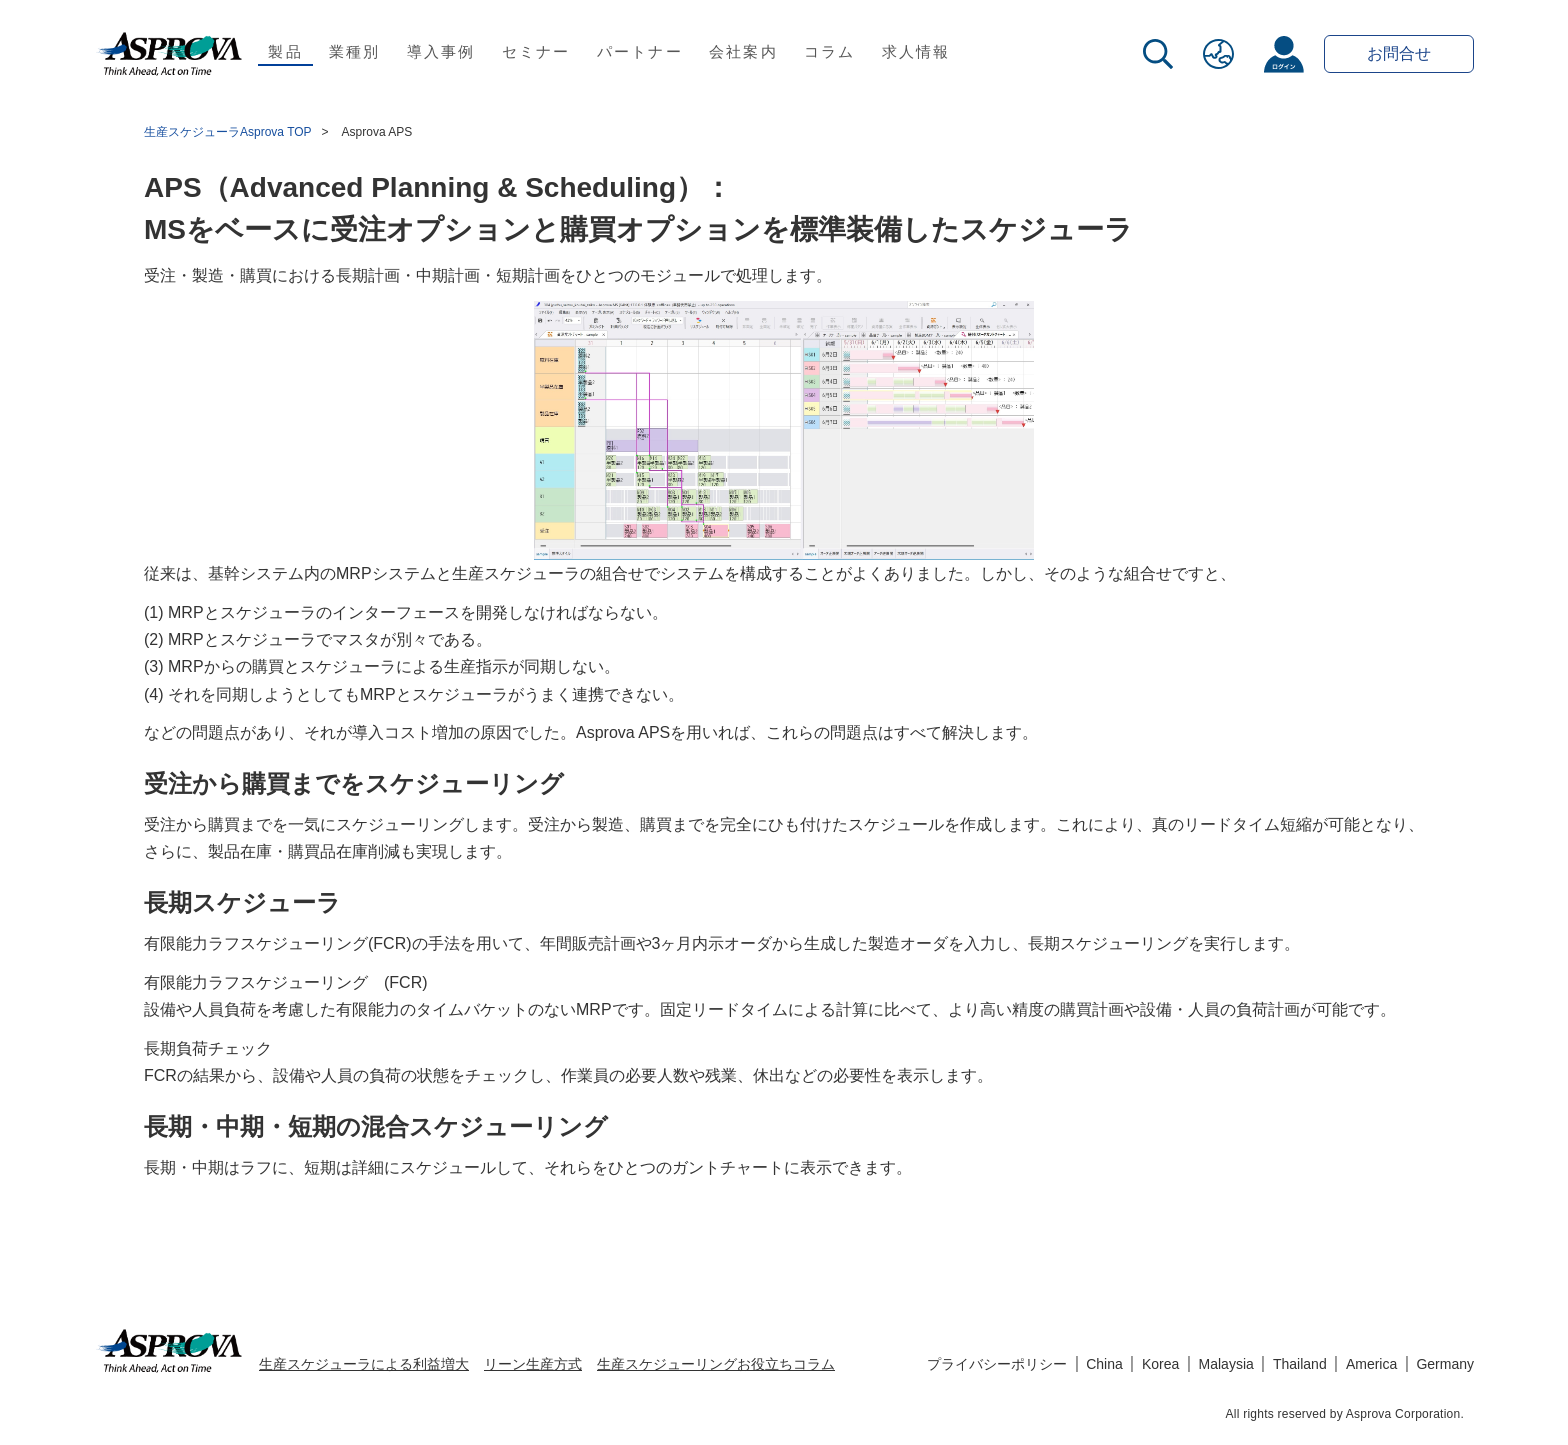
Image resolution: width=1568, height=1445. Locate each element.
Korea (1160, 1364)
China (1104, 1364)
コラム (830, 51)
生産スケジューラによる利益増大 (364, 1364)
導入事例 (441, 51)
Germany (1445, 1364)
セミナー (536, 51)
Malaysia (1226, 1364)
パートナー (640, 51)
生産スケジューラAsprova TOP (228, 132)
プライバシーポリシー (997, 1364)
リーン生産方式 (533, 1364)
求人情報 (916, 51)
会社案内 (743, 51)
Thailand (1300, 1364)
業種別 (355, 51)
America (1371, 1364)
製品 (285, 51)
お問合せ (1399, 53)
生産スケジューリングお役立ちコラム (716, 1364)
